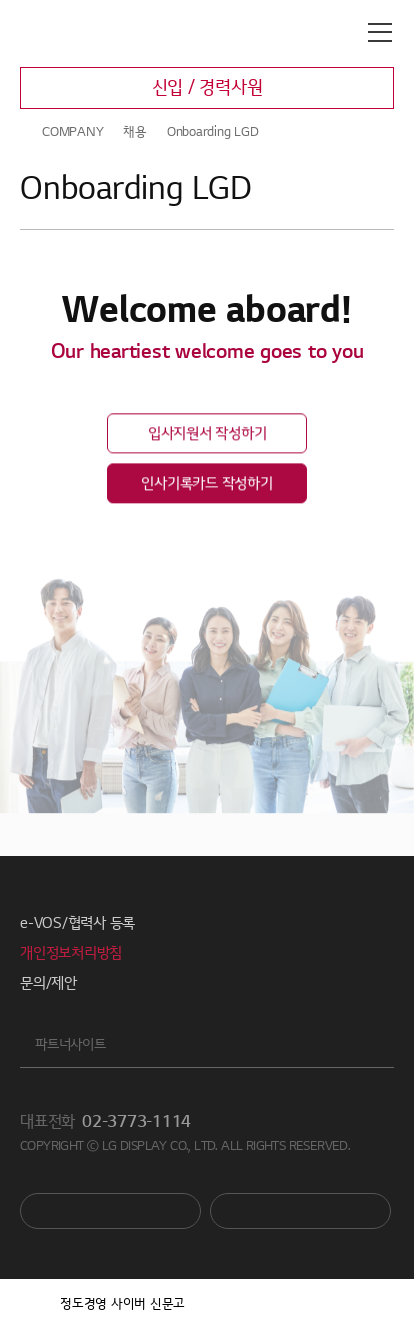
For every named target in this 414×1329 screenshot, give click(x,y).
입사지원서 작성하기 (207, 436)
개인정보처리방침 (71, 953)
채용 (135, 132)
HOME (28, 132)
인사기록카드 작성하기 (206, 486)
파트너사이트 (70, 1044)
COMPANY (72, 132)
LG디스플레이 (104, 33)
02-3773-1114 (136, 1122)
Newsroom (300, 1211)
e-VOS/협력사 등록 (77, 923)
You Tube (110, 1211)
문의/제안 (48, 983)
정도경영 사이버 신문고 (122, 1304)
